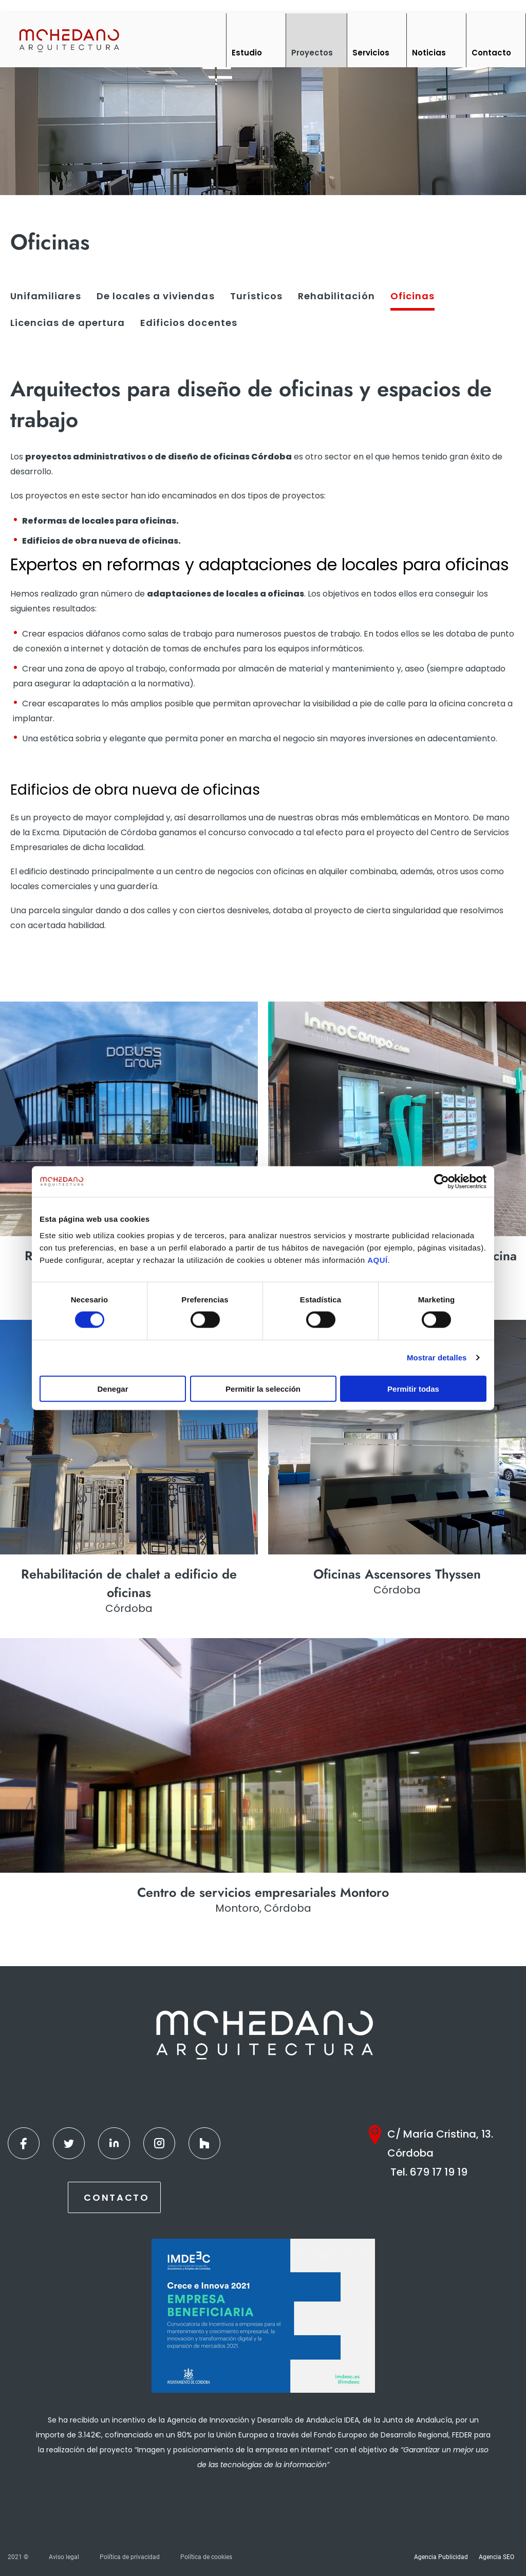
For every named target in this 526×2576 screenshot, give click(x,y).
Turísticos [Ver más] (256, 296)
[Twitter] (69, 2143)
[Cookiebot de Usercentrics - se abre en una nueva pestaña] (441, 1181)
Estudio (247, 52)
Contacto (491, 52)
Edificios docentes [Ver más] (188, 322)
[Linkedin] (114, 2143)
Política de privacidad (130, 2557)
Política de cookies (206, 2557)
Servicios (370, 52)
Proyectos (312, 52)
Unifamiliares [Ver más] (45, 296)
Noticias (429, 52)
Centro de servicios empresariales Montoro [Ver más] (263, 1892)
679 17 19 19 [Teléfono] (438, 2172)
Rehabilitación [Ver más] (336, 296)
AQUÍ (377, 1259)
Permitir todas (413, 1388)
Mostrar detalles (437, 1357)
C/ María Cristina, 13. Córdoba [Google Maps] (440, 2143)
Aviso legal (64, 2557)
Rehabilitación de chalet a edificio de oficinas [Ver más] (129, 1583)
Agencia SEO (496, 2557)
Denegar (112, 1388)
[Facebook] (24, 2143)
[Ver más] (129, 1119)
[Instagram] (159, 2143)
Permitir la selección (263, 1388)
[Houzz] (204, 2143)
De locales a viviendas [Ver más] (156, 296)
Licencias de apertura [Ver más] (67, 322)
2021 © (18, 2557)
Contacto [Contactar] (116, 2197)
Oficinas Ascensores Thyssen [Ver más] (397, 1574)
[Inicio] (68, 40)
